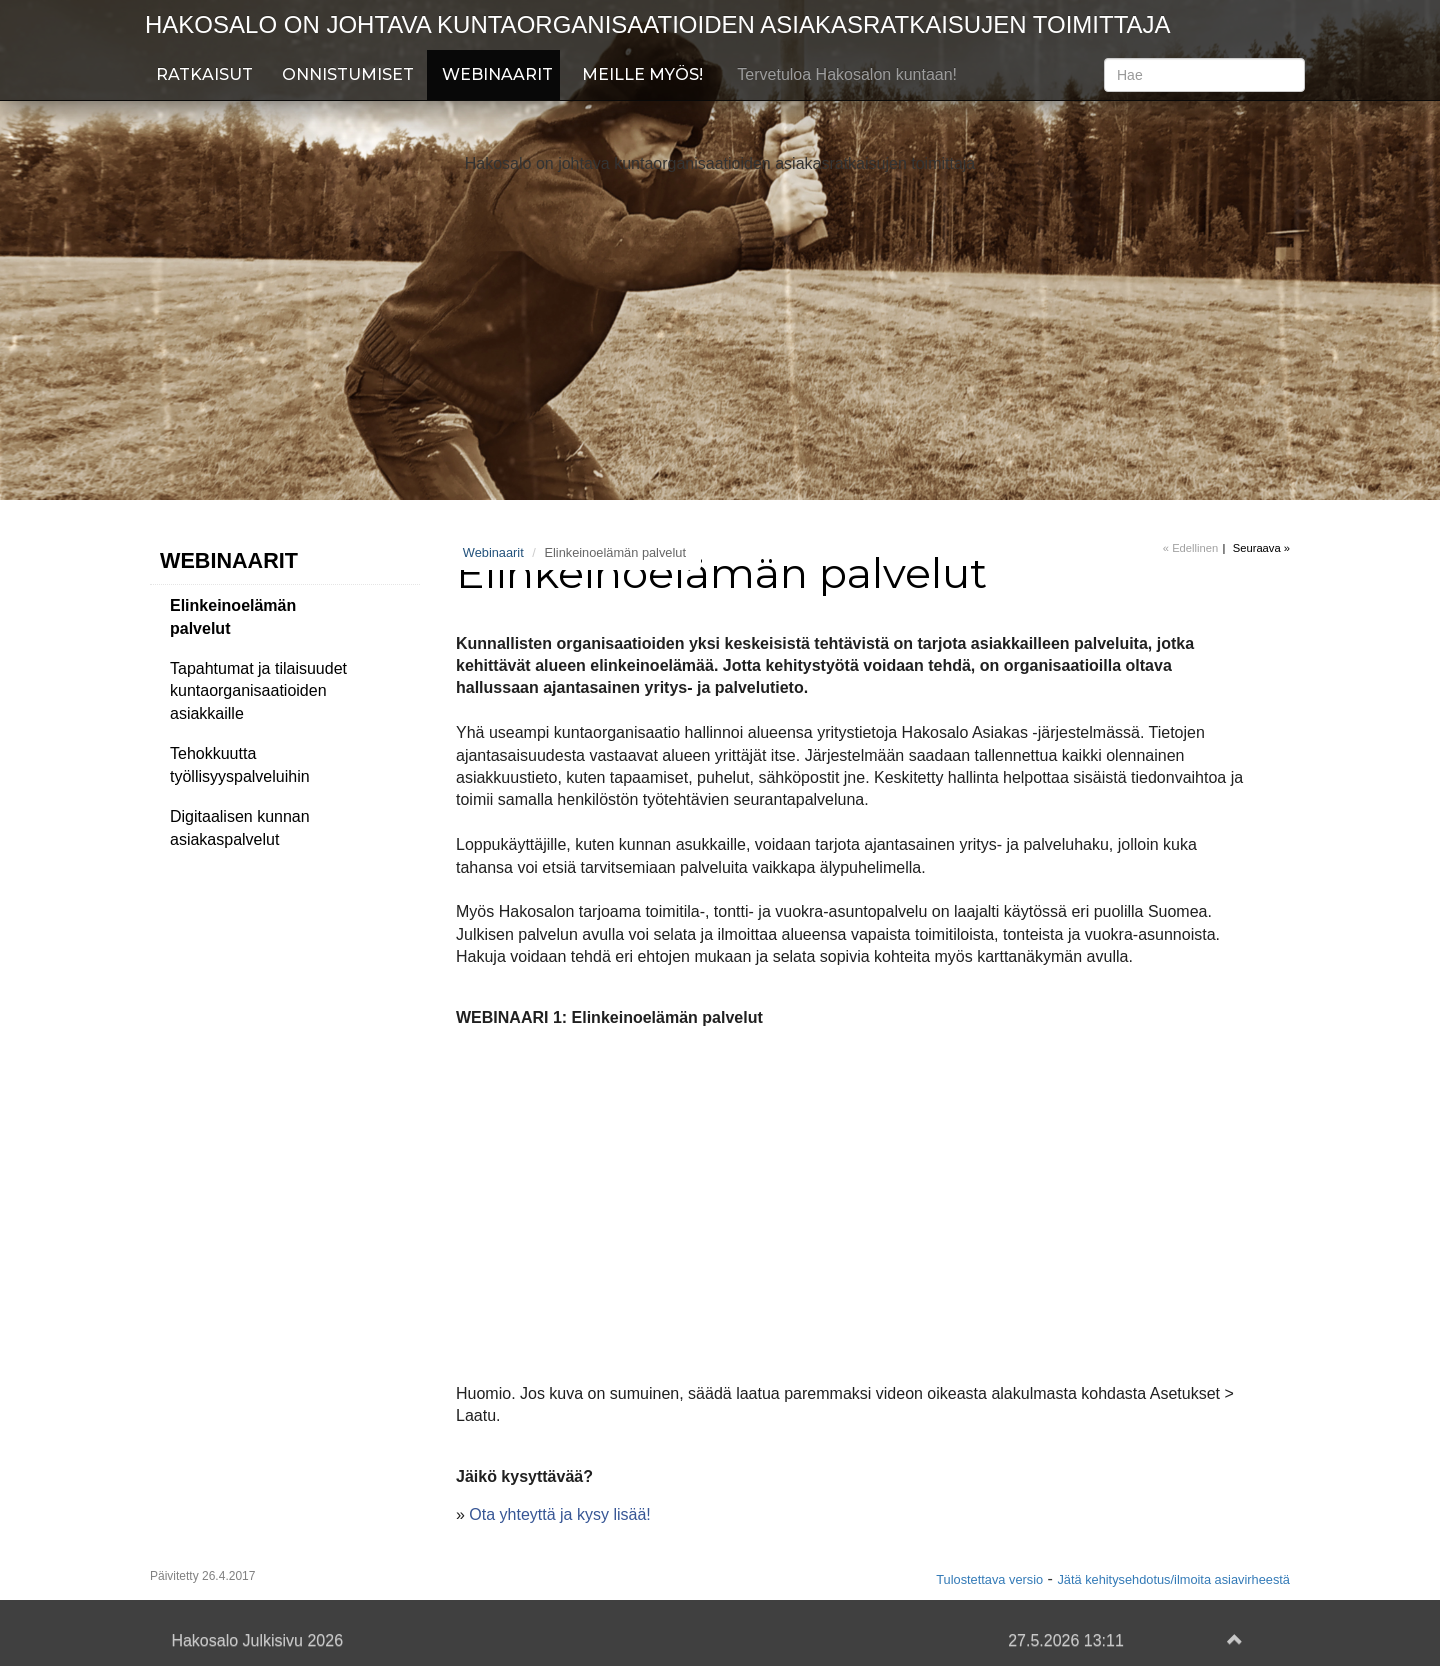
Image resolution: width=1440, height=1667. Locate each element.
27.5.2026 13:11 (1066, 1640)
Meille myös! (642, 74)
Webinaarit (497, 74)
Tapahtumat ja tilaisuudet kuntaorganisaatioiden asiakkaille (258, 691)
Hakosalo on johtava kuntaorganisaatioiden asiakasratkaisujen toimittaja (658, 24)
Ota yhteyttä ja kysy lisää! (559, 1514)
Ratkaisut (204, 74)
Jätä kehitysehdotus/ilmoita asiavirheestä (1173, 1579)
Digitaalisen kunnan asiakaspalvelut (240, 828)
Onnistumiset (348, 74)
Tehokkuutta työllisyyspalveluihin (240, 765)
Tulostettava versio (989, 1579)
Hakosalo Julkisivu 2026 (257, 1640)
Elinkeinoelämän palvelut (233, 617)
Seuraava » (1261, 548)
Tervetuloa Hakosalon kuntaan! (847, 74)
